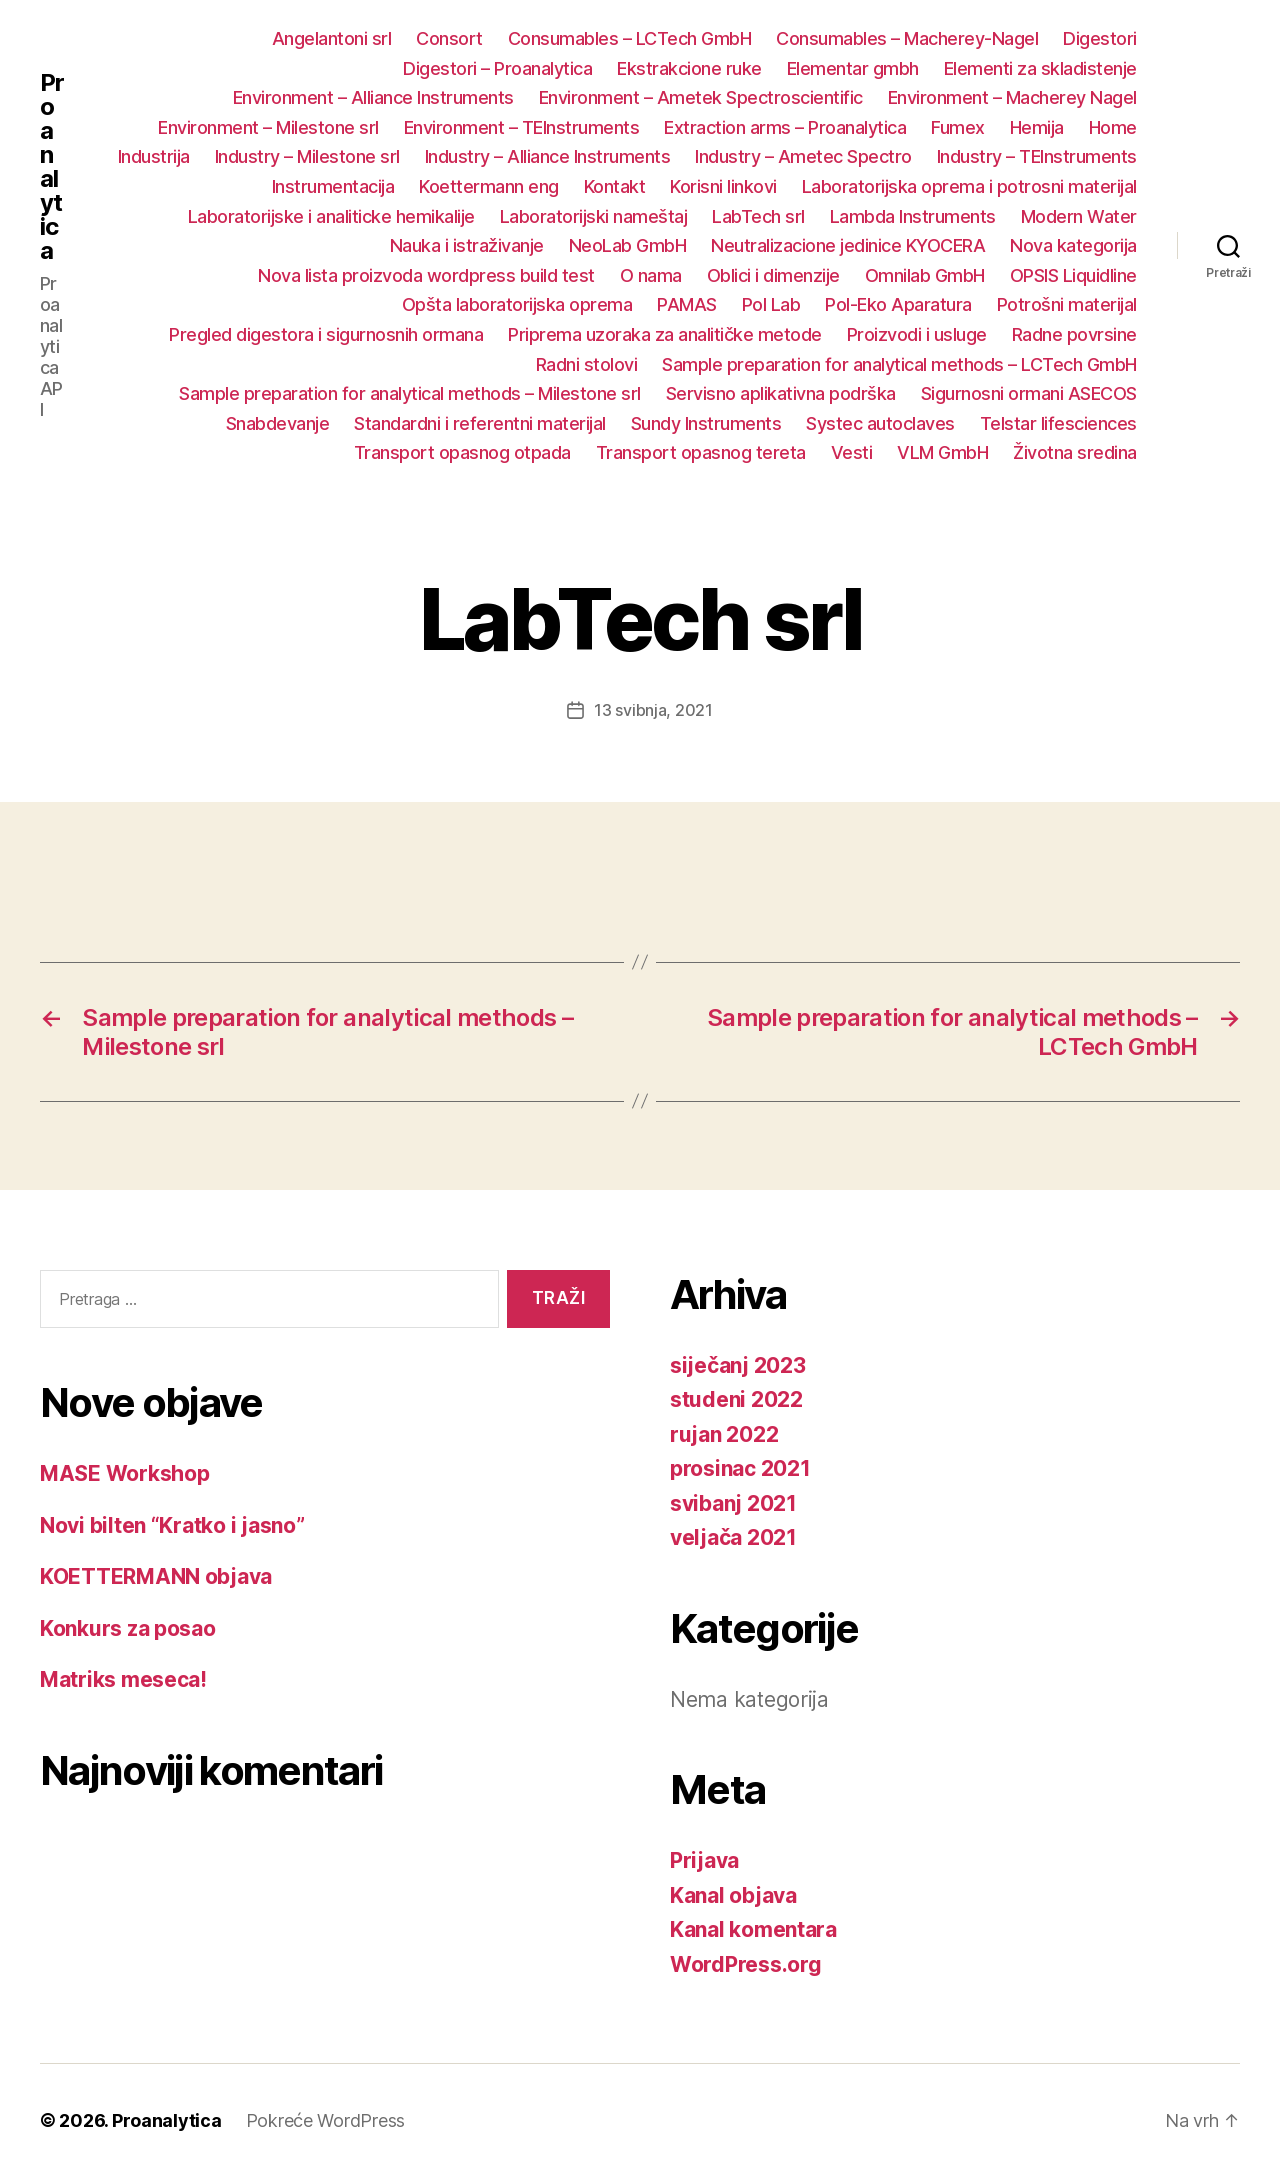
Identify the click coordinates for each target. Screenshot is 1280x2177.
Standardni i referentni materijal (480, 423)
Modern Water (1079, 216)
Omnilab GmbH (925, 275)
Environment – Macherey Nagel (1012, 97)
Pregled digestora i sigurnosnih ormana (326, 334)
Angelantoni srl (332, 38)
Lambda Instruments (913, 216)
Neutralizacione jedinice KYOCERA (848, 245)
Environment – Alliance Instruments (373, 97)
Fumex (958, 127)
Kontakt (615, 186)
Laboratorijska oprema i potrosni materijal (969, 186)
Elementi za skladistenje (1040, 68)
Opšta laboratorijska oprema (517, 304)
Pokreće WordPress (325, 2120)
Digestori (1100, 38)
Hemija (1037, 127)
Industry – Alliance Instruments (548, 156)
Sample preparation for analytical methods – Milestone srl (410, 393)
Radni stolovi (587, 364)
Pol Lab (771, 304)
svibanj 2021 (733, 1503)
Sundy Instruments (706, 423)
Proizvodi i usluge (917, 334)
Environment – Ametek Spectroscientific (701, 97)
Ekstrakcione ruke (689, 68)
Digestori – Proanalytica (497, 68)
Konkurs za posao (128, 1628)
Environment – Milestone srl (268, 127)
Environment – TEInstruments (522, 127)
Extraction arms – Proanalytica (785, 127)
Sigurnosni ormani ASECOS (1029, 393)
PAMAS (687, 304)
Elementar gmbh (853, 68)
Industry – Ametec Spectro (803, 156)
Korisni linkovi (723, 186)
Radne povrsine (1074, 334)
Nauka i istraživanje (467, 245)
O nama (651, 275)
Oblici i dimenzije (773, 275)
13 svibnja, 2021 (653, 710)
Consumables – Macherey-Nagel (907, 38)
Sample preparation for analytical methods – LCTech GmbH (899, 364)
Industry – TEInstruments (1037, 156)
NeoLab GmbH (628, 245)
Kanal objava (733, 1895)
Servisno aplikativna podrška (781, 393)
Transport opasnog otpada (462, 452)
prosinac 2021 (740, 1468)
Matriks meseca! (123, 1679)
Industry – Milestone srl (307, 156)
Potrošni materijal (1067, 304)
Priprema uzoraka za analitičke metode (665, 334)
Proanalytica (52, 167)
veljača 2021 (733, 1537)
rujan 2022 (724, 1434)
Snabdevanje (278, 423)
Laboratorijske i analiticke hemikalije (331, 216)
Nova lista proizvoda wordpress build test (426, 275)
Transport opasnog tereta (701, 452)
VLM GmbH (942, 452)
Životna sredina (1075, 452)
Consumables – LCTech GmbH (630, 38)
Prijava (704, 1860)
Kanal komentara (753, 1929)
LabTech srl (758, 216)
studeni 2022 (736, 1399)
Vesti (852, 452)
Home (1113, 127)
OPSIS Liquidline (1073, 275)
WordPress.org (746, 1964)
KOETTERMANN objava (156, 1576)
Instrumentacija (333, 186)
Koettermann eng (489, 186)
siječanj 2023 (738, 1365)
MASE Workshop (125, 1473)
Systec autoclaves (880, 423)
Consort (449, 38)
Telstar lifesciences (1058, 423)
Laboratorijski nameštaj (594, 216)
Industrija (154, 156)
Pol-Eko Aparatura (898, 304)
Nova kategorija (1073, 245)
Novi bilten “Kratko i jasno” (172, 1525)
